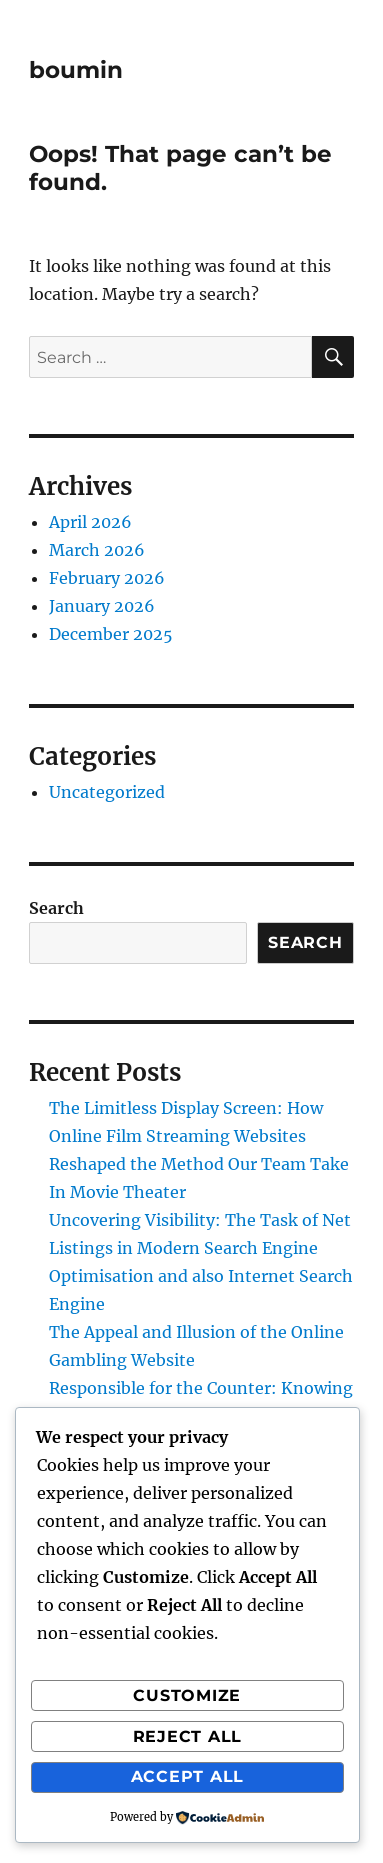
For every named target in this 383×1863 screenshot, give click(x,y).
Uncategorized (107, 792)
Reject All (188, 1736)
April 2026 (90, 522)
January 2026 (102, 606)
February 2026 (107, 578)
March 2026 (97, 550)
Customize (187, 1695)
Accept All (188, 1776)
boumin (76, 70)
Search (56, 908)
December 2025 (111, 634)
